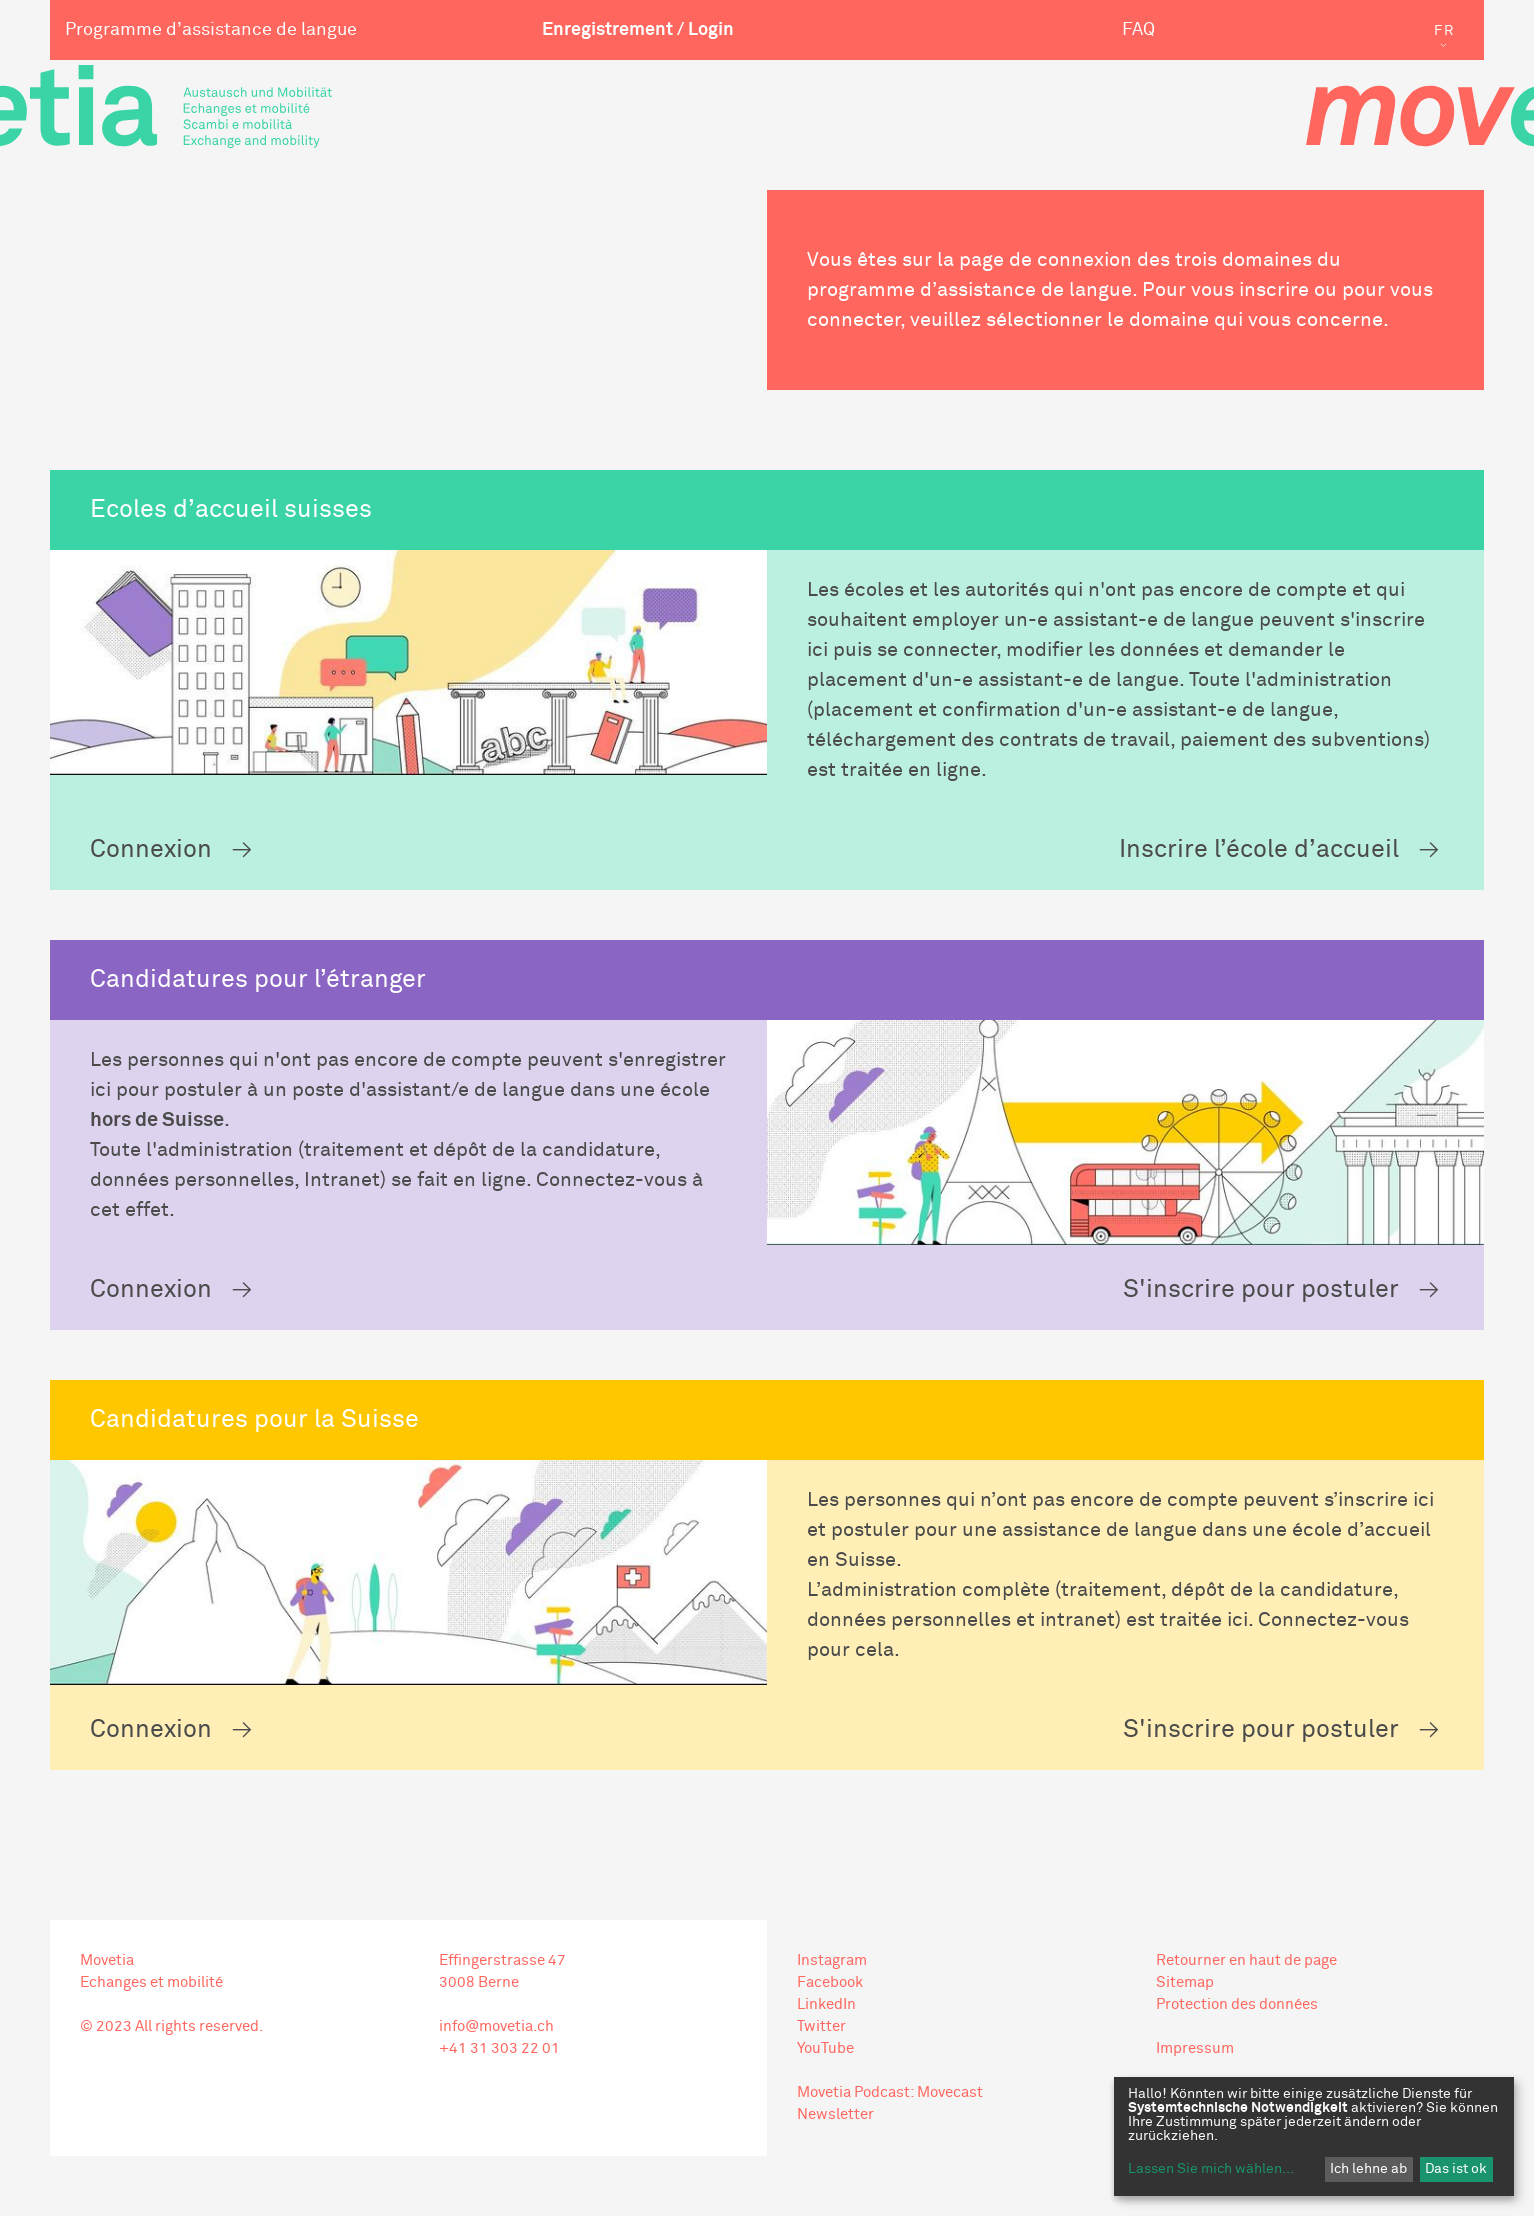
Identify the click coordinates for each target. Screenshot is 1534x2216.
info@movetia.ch (496, 2026)
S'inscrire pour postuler (1261, 1289)
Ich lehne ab (1368, 2169)
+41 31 (463, 2048)
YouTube (825, 2048)
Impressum (1195, 2048)
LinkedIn (826, 2004)
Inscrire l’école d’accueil (1259, 849)
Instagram (832, 1960)
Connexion (151, 849)
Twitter (821, 2026)
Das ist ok (1456, 2169)
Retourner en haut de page (1246, 1960)
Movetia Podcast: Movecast (890, 2092)
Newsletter (835, 2114)
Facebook (830, 1982)
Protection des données (1237, 2004)
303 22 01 (524, 2048)
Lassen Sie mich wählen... (1211, 2169)
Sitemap (1185, 1982)
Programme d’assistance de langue (211, 30)
